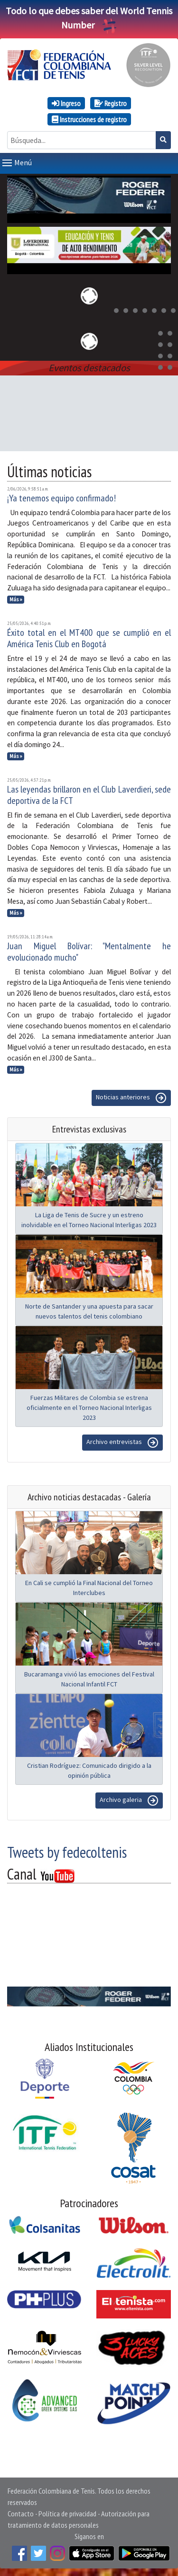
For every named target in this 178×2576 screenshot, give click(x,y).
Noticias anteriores (131, 1098)
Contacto (21, 2513)
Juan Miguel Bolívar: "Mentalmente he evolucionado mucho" (89, 951)
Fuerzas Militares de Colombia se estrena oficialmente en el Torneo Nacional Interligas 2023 (89, 1407)
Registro (110, 103)
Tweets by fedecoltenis (67, 1852)
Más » (15, 599)
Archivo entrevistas (122, 1442)
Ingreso (66, 103)
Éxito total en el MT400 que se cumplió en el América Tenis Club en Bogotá (89, 638)
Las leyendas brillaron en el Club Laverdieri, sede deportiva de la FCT (89, 795)
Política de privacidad (67, 2513)
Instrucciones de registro (89, 119)
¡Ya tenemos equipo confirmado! (61, 498)
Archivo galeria (129, 1800)
